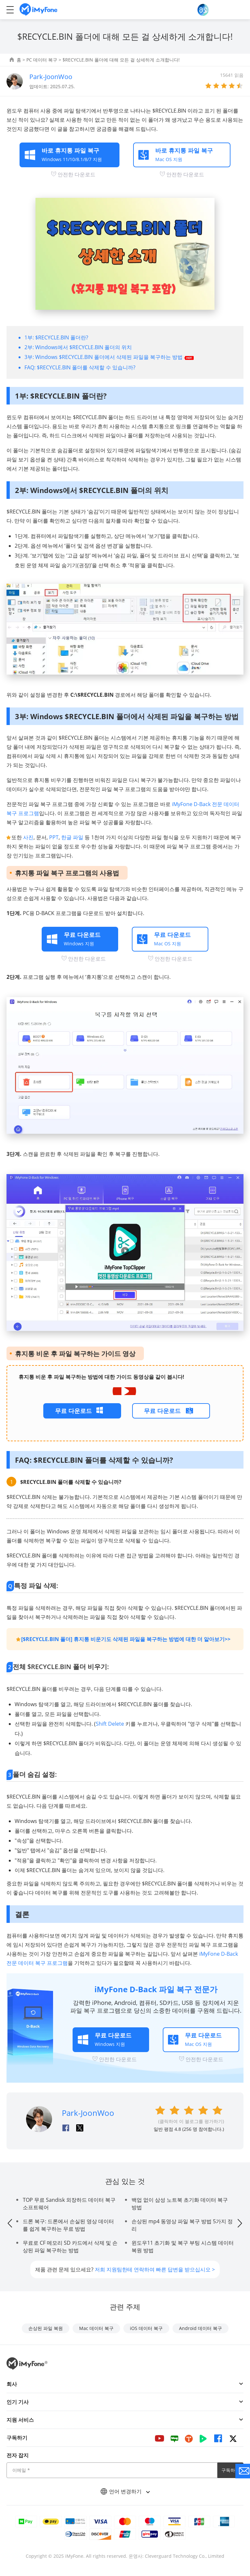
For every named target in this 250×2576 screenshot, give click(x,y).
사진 (28, 837)
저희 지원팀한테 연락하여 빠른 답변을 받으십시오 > (155, 2269)
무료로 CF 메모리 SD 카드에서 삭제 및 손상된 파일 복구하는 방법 (70, 2246)
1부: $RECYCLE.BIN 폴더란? (56, 337)
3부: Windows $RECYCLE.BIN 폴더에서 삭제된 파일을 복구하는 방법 (103, 357)
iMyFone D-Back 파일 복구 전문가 (155, 1989)
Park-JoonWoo (50, 76)
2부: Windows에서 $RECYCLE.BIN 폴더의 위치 (78, 347)
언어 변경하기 (125, 2491)
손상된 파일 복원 (45, 2328)
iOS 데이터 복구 (146, 2328)
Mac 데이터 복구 (96, 2328)
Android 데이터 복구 (200, 2328)
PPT (54, 837)
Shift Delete (110, 1723)
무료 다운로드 (73, 1411)
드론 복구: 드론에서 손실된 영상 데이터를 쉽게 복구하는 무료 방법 (68, 2225)
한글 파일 (72, 837)
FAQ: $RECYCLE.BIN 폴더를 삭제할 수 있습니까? (79, 367)
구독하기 (230, 2470)
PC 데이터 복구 (41, 60)
